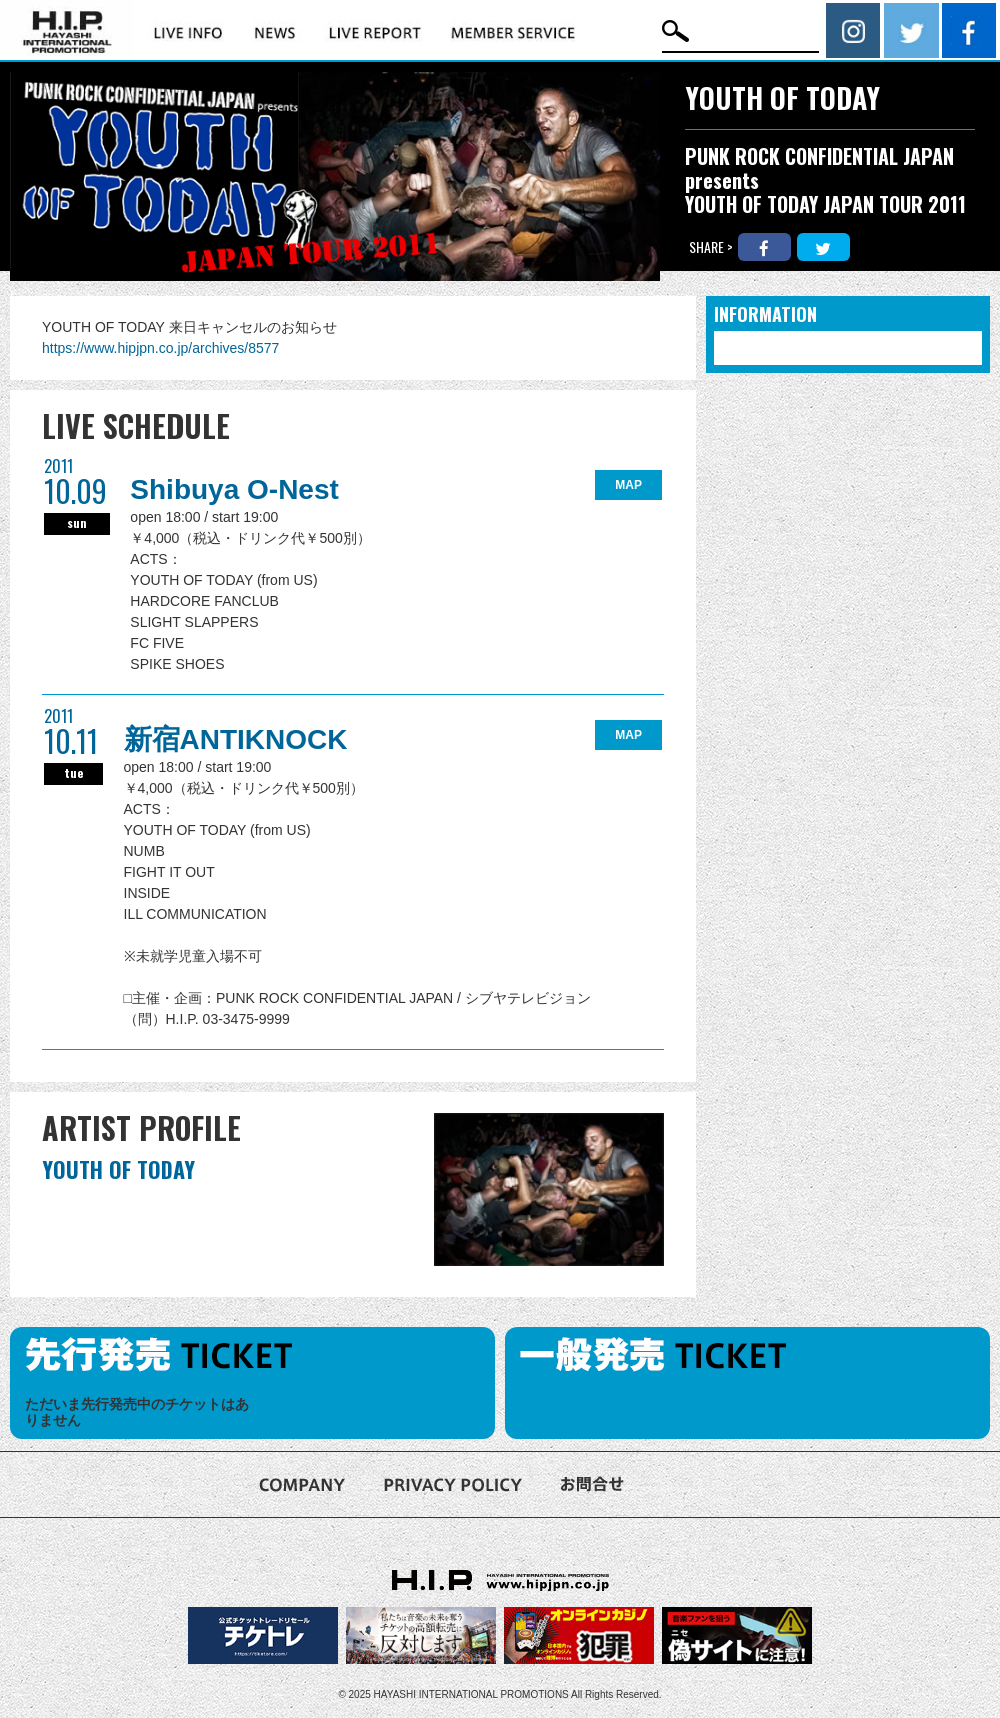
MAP (628, 485)
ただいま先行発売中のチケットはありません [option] (137, 1412)
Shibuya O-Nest (234, 489)
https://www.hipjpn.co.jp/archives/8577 (160, 348)
